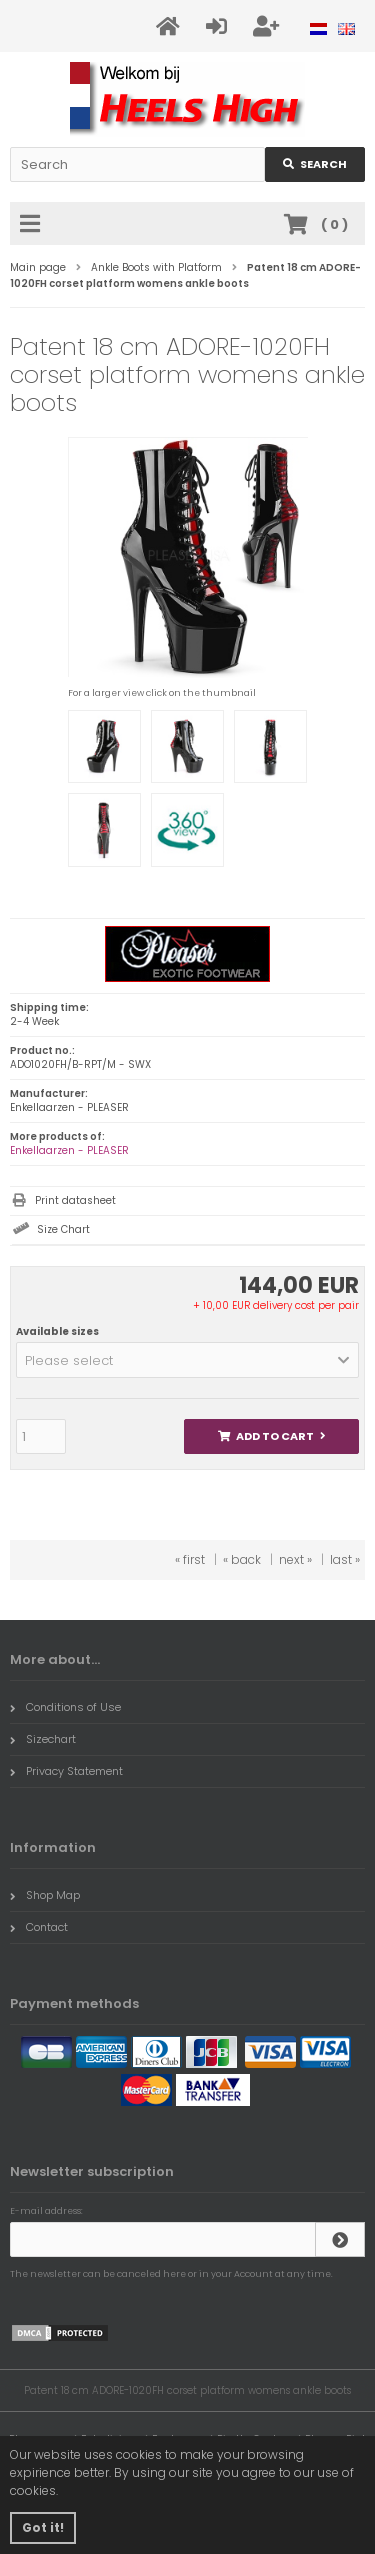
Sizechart (43, 1739)
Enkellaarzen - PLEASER (69, 1150)
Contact (39, 1927)
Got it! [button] (43, 2527)
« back (242, 1559)
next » (295, 1559)
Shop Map (45, 1895)
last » (345, 1559)
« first (190, 1559)
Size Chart (63, 1229)
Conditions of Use (65, 1707)
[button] (187, 1360)
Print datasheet (75, 1200)
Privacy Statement (66, 1771)
